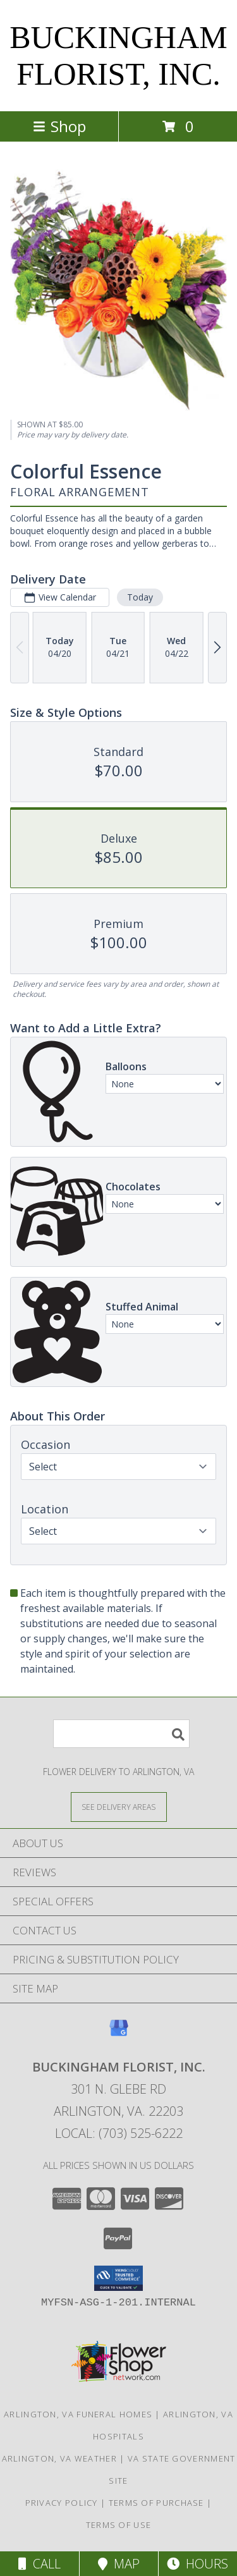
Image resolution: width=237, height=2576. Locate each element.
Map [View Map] (119, 2563)
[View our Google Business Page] (119, 2034)
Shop (59, 126)
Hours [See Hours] (197, 2563)
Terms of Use (119, 2524)
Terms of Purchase (156, 2502)
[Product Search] (121, 1733)
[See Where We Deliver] (119, 1806)
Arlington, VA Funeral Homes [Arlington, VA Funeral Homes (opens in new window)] (78, 2414)
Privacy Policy (61, 2502)
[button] (118, 2278)
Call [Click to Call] (39, 2563)
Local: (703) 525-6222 (119, 2133)
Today (140, 597)
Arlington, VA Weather (59, 2458)
